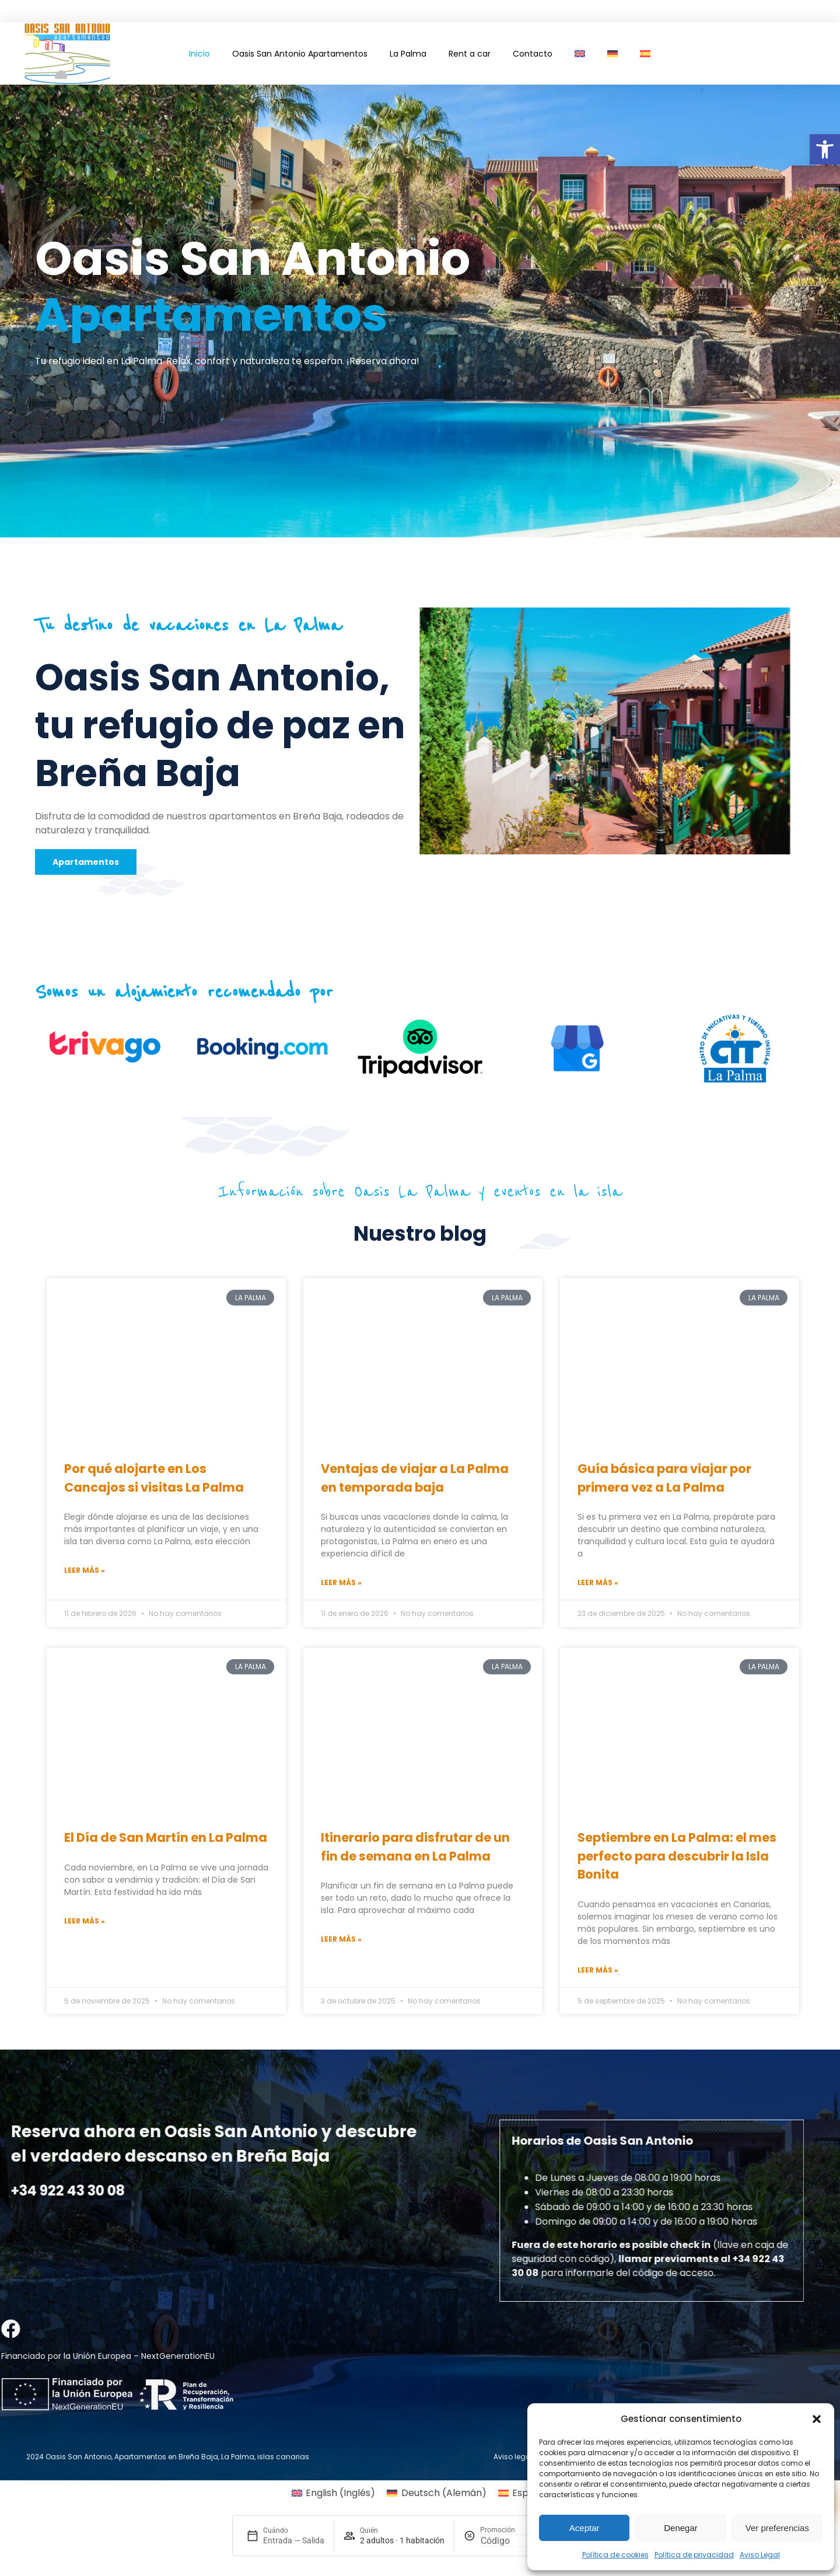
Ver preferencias (777, 2528)
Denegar (681, 2528)
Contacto (532, 54)
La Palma (408, 54)
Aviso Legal (760, 2555)
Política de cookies (615, 2555)
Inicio (199, 54)
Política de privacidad (694, 2555)
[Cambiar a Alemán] (612, 54)
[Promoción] (508, 2541)
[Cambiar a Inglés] (580, 54)
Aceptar (584, 2528)
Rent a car (470, 54)
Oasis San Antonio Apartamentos (300, 54)
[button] (825, 149)
